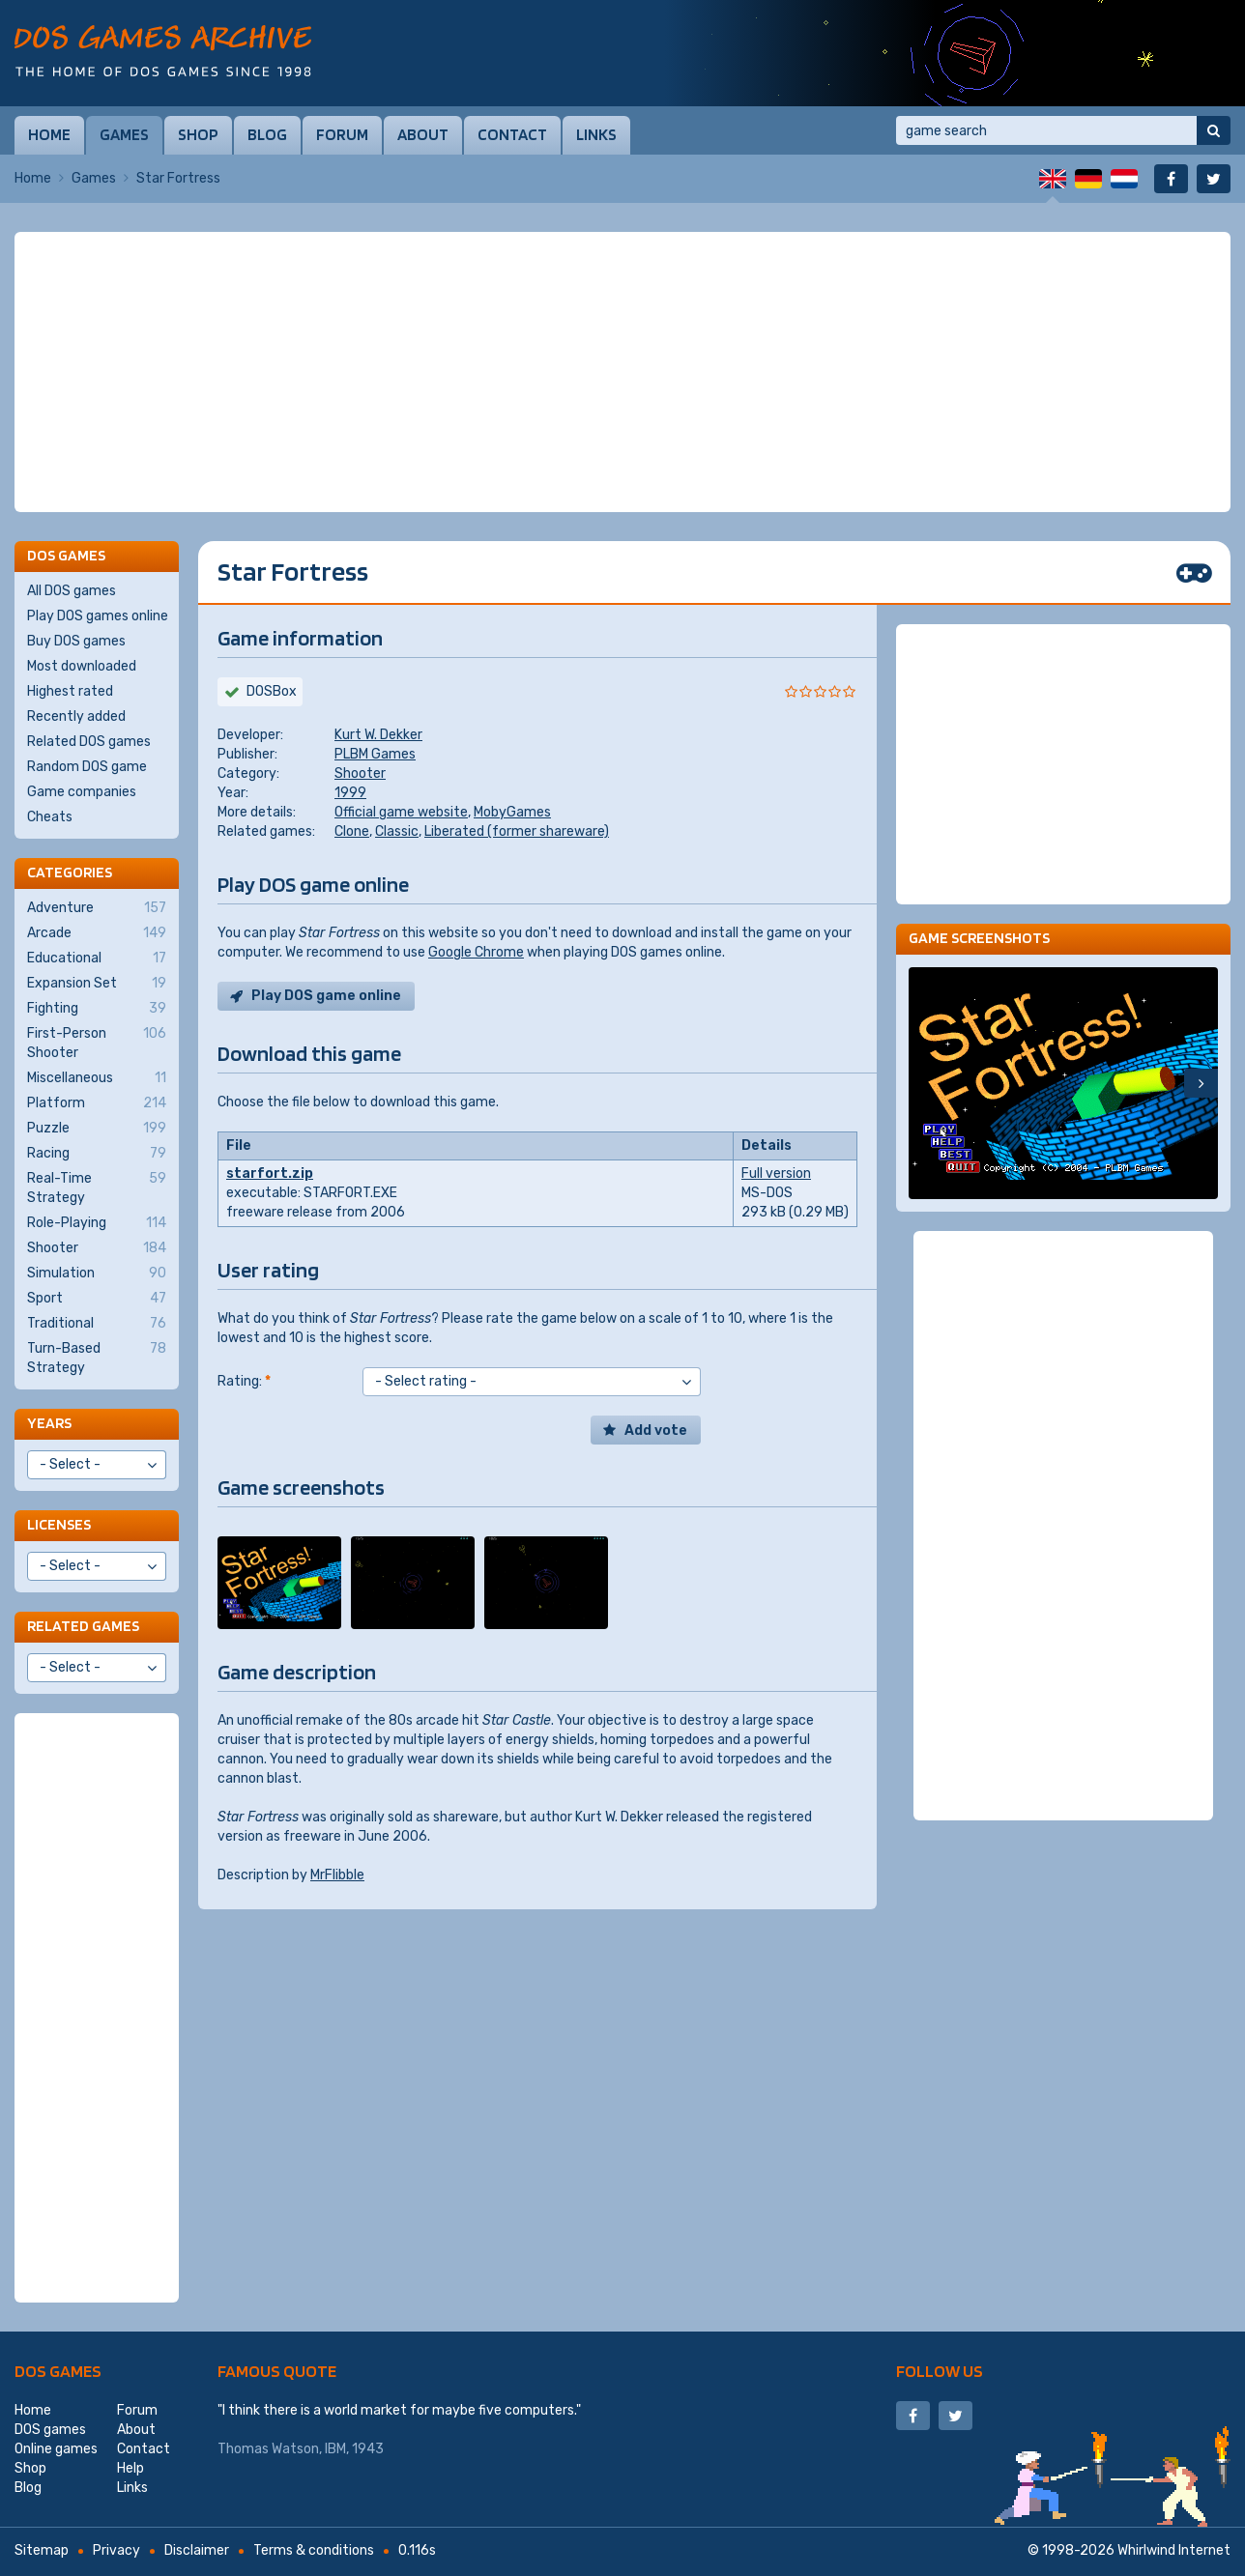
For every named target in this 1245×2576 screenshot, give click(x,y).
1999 (350, 793)
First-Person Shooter (96, 1042)
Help (130, 2468)
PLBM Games (375, 754)
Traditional (96, 1323)
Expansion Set (96, 983)
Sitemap (41, 2550)
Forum (342, 134)
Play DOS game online (326, 995)
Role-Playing (96, 1223)
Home (49, 134)
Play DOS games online (97, 616)
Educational (96, 958)
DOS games (57, 2371)
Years (49, 1423)
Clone (351, 831)
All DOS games (71, 591)
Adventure (96, 908)
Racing (96, 1153)
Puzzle (96, 1128)
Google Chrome (476, 952)
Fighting (96, 1008)
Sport (96, 1298)
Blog (267, 134)
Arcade (96, 933)
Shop (198, 134)
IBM (335, 2449)
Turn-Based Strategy (96, 1357)
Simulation (96, 1273)
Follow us (939, 2371)
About (423, 134)
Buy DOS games (76, 641)
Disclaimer (196, 2550)
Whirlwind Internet (1174, 2550)
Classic (397, 831)
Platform (96, 1103)
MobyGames (512, 812)
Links (596, 134)
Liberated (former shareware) (516, 831)
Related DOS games (89, 741)
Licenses (59, 1524)
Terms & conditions (313, 2550)
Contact (512, 134)
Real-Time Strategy (96, 1187)
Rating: (244, 1381)
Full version (776, 1173)
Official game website (401, 812)
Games (124, 134)
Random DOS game (87, 766)
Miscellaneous (96, 1078)
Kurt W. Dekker (378, 735)
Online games (56, 2449)
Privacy (116, 2550)
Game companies (81, 792)
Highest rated (70, 691)
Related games (83, 1626)
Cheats (49, 817)
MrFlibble (337, 1875)
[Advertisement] (622, 372)
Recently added (76, 716)
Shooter (360, 773)
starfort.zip (269, 1173)
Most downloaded (81, 666)
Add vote (655, 1430)
